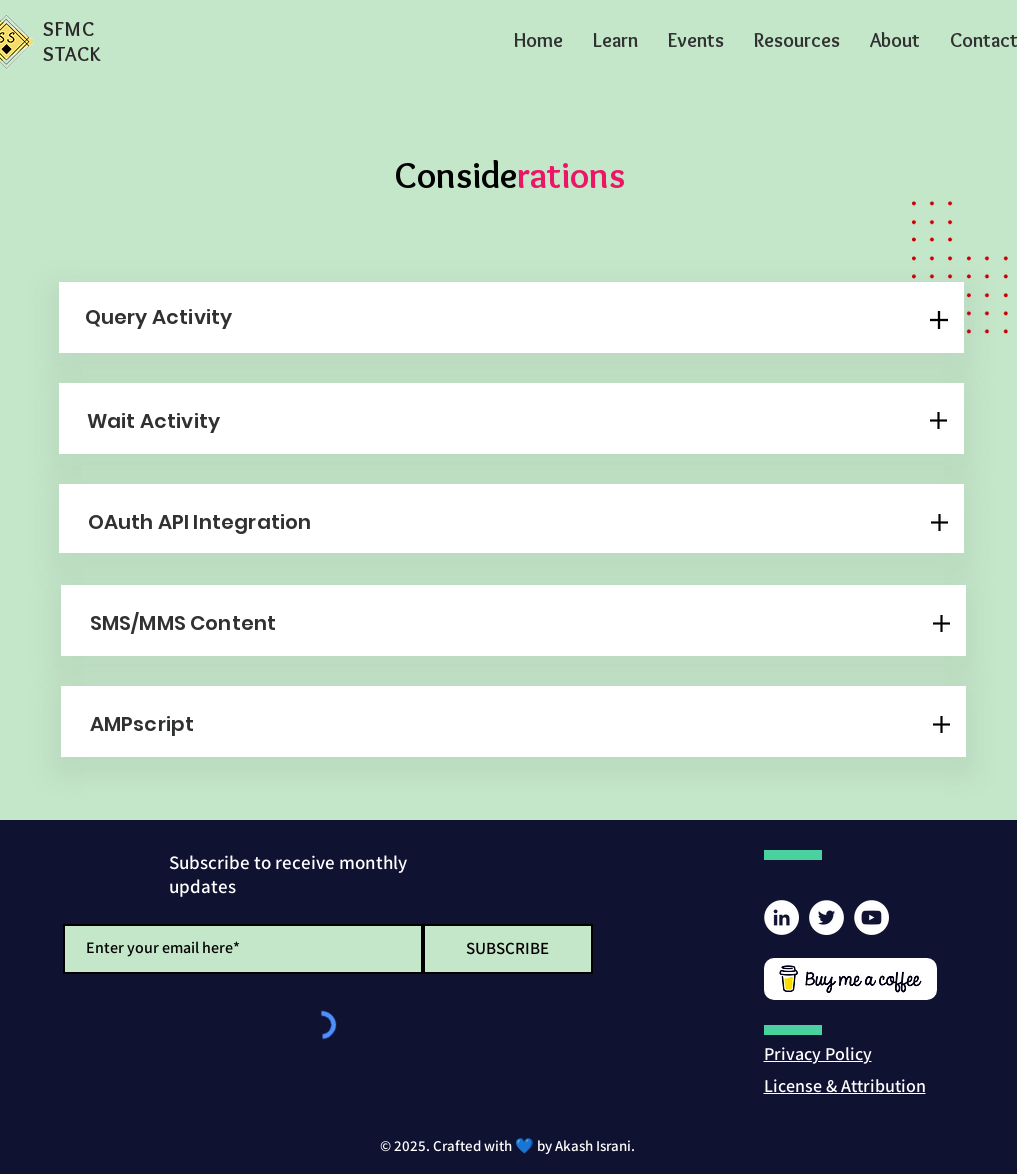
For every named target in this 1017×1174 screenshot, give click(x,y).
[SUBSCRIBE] (508, 949)
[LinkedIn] (781, 917)
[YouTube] (871, 917)
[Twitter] (826, 917)
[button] (615, 40)
